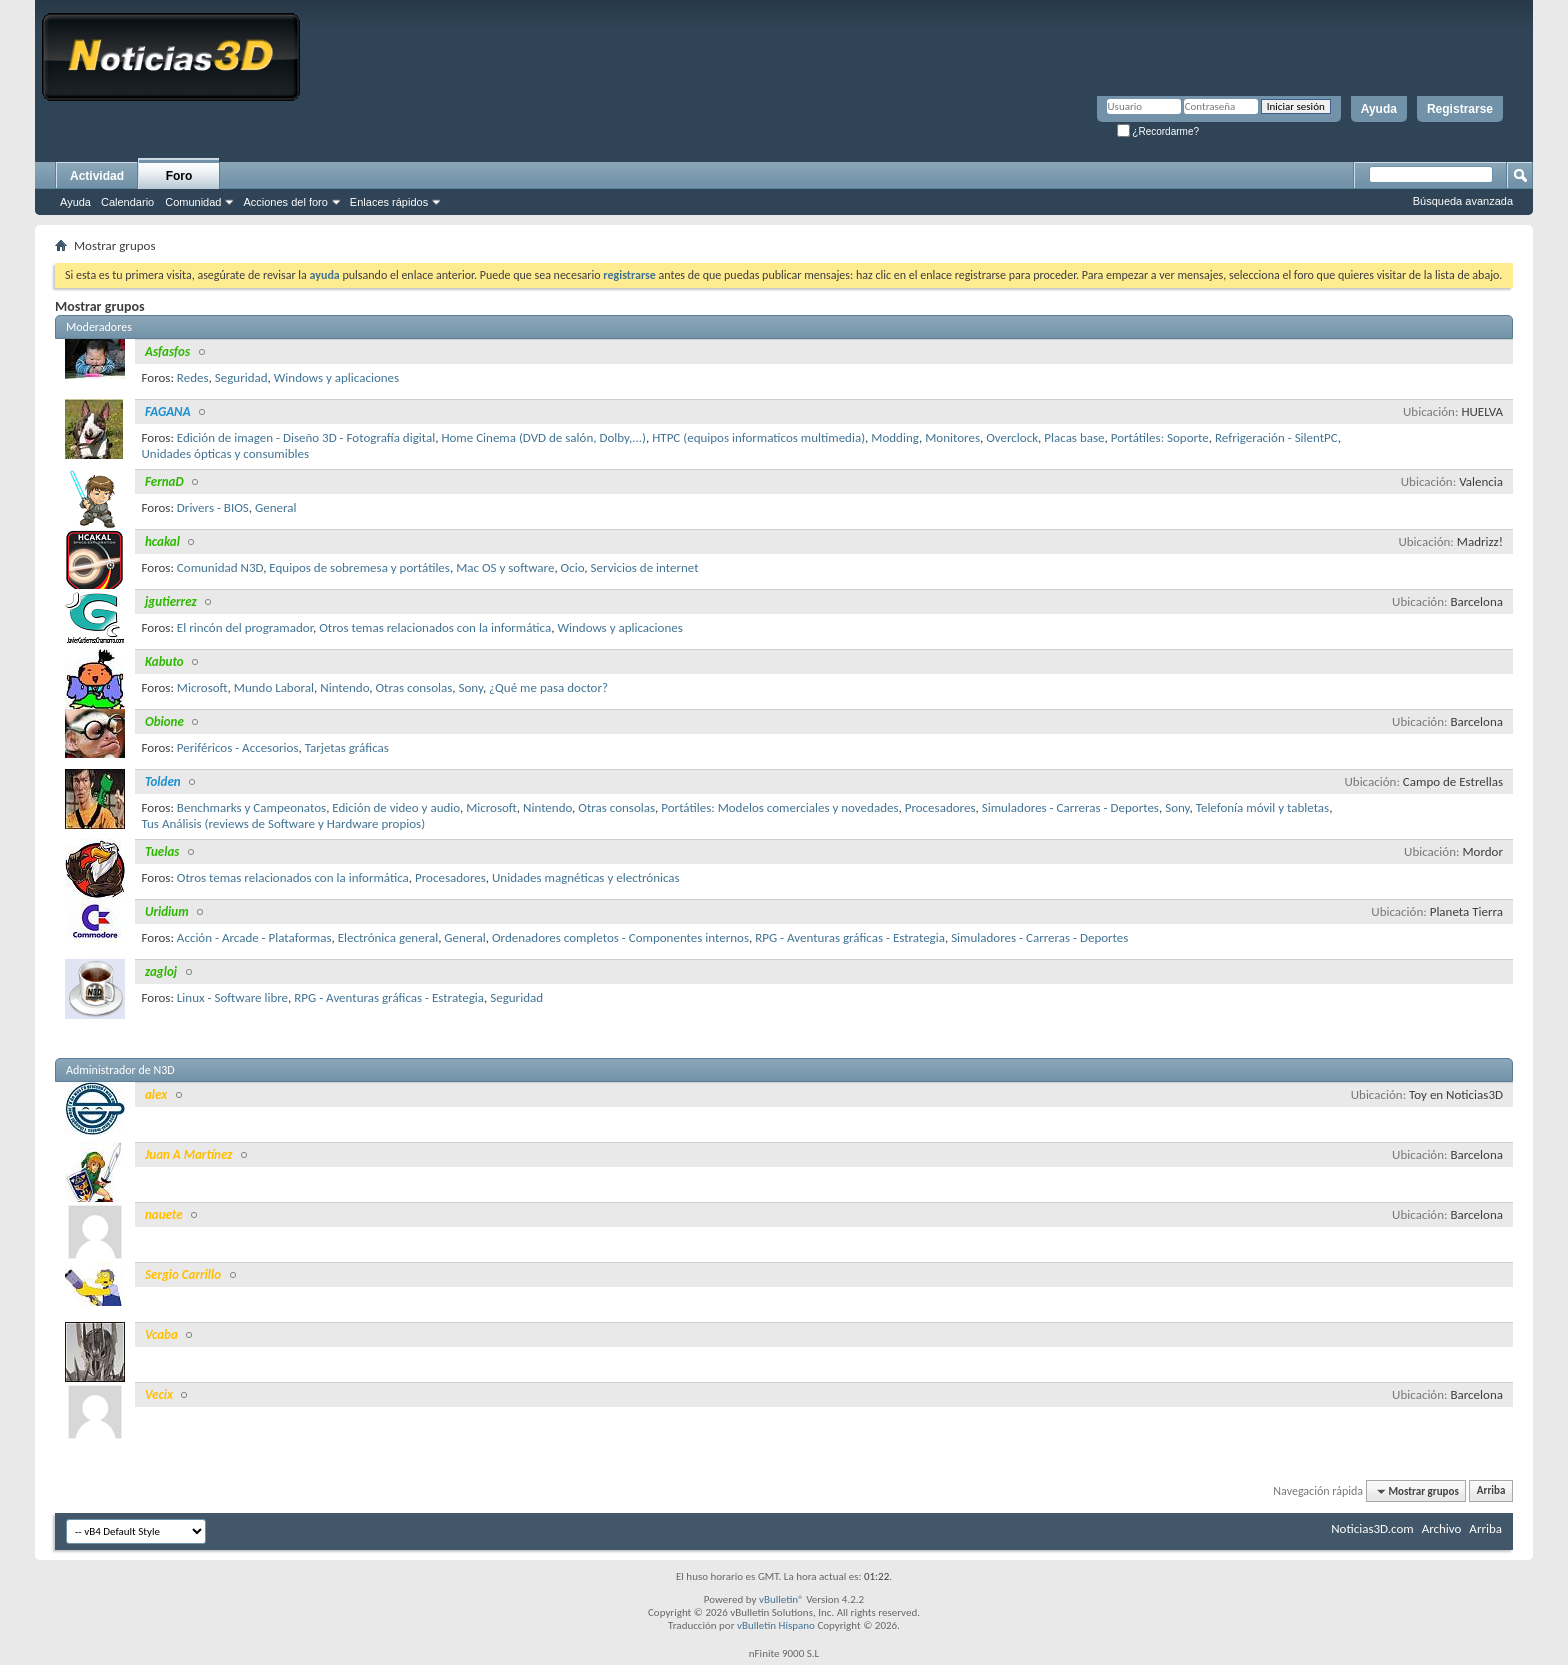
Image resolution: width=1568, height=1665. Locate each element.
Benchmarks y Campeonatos (251, 807)
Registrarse (1460, 109)
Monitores (952, 437)
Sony (471, 687)
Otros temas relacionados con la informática (435, 627)
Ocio (573, 567)
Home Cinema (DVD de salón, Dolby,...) (543, 437)
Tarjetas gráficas (347, 747)
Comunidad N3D (220, 567)
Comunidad (193, 202)
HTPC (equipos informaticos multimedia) (758, 437)
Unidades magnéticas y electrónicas (586, 877)
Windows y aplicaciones (336, 377)
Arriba (1491, 1491)
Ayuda (1379, 109)
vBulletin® (781, 1599)
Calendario (127, 202)
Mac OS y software (505, 567)
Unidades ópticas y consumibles (226, 453)
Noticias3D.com (1372, 1528)
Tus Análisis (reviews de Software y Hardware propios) (284, 823)
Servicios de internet (645, 567)
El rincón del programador (245, 627)
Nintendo (344, 687)
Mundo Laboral (274, 687)
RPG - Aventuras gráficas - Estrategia (850, 937)
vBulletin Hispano (776, 1625)
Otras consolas (414, 687)
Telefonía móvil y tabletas (1262, 807)
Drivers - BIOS (213, 507)
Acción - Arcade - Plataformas (254, 937)
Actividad (97, 176)
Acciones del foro (285, 202)
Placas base (1074, 437)
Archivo (1442, 1528)
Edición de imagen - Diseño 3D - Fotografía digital (306, 437)
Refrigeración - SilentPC (1276, 437)
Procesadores (940, 807)
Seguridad (241, 377)
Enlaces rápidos (389, 202)
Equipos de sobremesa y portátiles (359, 567)
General (275, 507)
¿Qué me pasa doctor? (548, 687)
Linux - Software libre (232, 997)
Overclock (1012, 437)
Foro (179, 176)
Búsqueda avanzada (1463, 201)
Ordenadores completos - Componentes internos (620, 937)
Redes (193, 377)
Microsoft (202, 687)
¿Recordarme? (1158, 131)
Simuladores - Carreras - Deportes (1070, 807)
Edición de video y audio (396, 807)
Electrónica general (388, 937)
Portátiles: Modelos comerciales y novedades (779, 807)
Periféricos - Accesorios (238, 747)
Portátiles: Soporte (1160, 437)
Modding (895, 437)
